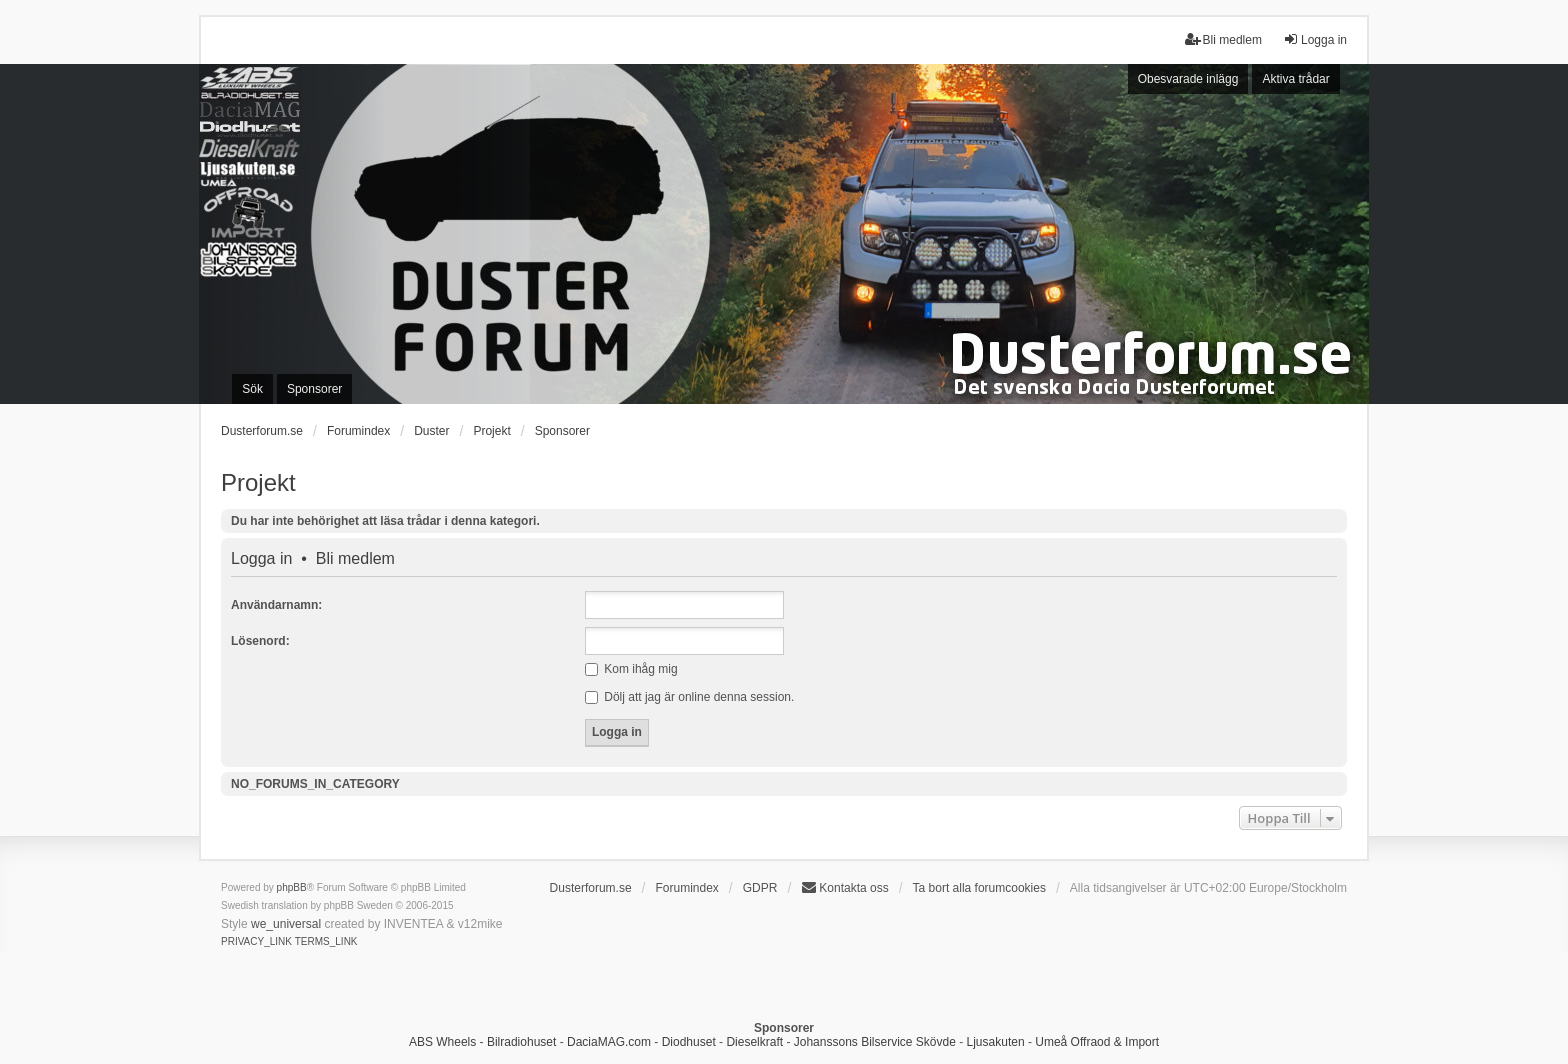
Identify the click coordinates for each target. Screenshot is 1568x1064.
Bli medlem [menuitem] (1223, 39)
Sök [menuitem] (252, 389)
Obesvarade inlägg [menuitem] (1188, 79)
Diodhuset (689, 1042)
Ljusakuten (996, 1042)
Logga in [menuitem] (1315, 39)
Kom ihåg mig (631, 669)
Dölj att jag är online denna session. (689, 697)
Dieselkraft (754, 1042)
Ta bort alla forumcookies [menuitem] (979, 888)
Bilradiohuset (521, 1042)
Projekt (258, 482)
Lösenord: (260, 641)
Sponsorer (562, 431)
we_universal (286, 924)
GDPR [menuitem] (760, 888)
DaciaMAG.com (609, 1042)
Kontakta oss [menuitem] (844, 887)
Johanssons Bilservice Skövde (875, 1042)
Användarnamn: (276, 605)
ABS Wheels (442, 1042)
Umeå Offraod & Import (1097, 1042)
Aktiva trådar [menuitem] (1295, 79)
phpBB (292, 887)
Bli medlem (355, 559)
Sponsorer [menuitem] (314, 389)
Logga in (261, 559)
